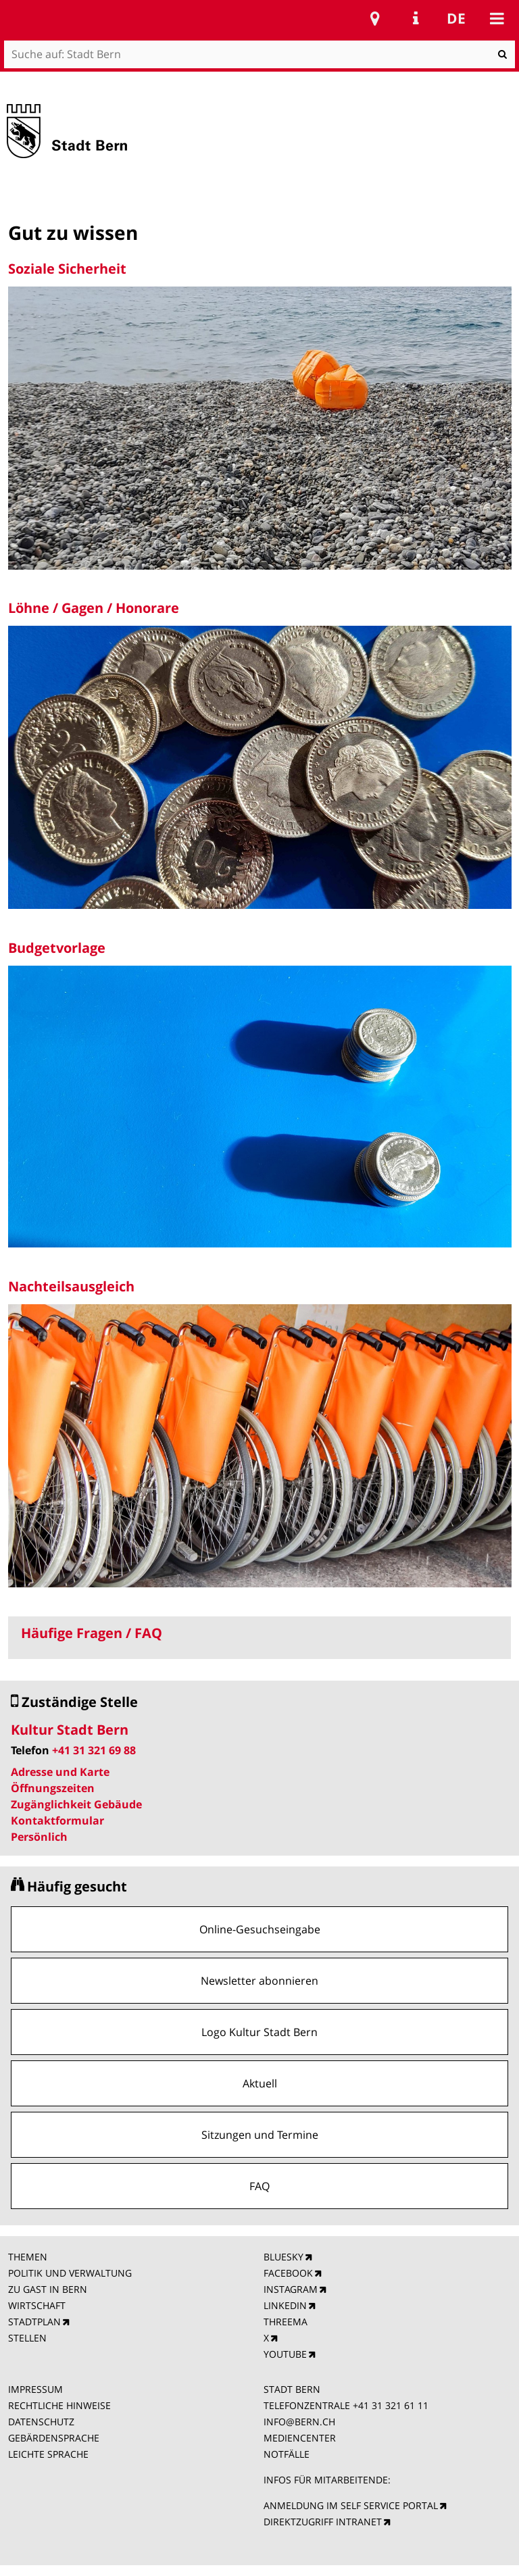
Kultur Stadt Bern (69, 1729)
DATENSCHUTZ (41, 2421)
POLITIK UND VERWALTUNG (70, 2273)
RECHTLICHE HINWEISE (59, 2405)
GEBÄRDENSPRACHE (53, 2437)
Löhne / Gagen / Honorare (93, 608)
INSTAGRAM (291, 2289)
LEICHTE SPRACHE (48, 2454)
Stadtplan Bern (375, 18)
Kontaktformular (57, 1820)
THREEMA (285, 2321)
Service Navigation (415, 18)
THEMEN (27, 2256)
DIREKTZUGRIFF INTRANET (323, 2521)
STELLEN (27, 2337)
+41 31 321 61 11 (390, 2405)
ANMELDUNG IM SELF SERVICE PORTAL (351, 2505)
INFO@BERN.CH (299, 2421)
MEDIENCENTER (300, 2437)
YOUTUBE (285, 2354)
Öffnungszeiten (53, 1788)
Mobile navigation (496, 18)
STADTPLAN (34, 2321)
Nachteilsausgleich (71, 1286)
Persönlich (39, 1836)
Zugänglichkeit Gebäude (76, 1804)
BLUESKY (283, 2256)
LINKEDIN (285, 2305)
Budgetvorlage (56, 948)
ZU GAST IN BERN (47, 2289)
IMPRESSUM (35, 2389)
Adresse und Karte (60, 1771)
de (456, 18)
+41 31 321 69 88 (94, 1750)
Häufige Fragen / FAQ (91, 1633)
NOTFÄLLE (287, 2454)
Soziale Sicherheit (67, 268)
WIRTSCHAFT (37, 2305)
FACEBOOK (288, 2273)
